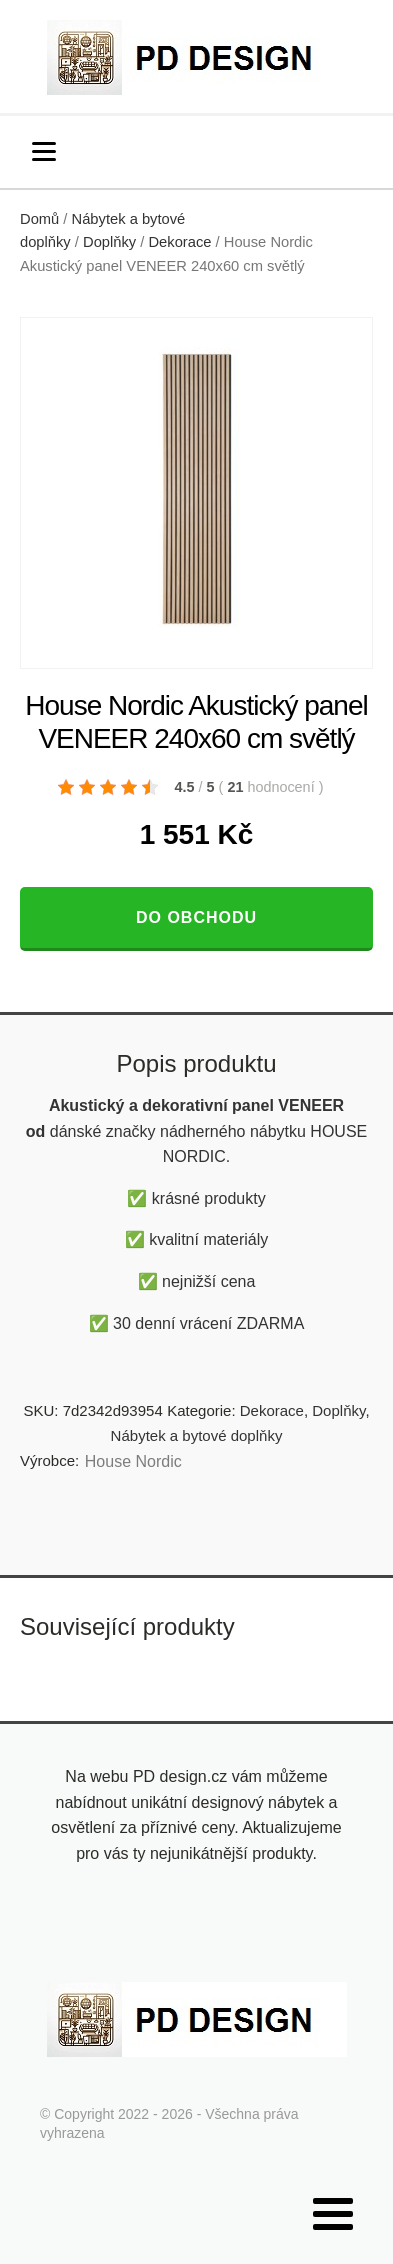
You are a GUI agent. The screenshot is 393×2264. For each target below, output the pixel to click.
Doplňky (109, 242)
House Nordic (133, 1461)
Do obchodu (196, 917)
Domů (39, 219)
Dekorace (179, 242)
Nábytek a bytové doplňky (197, 1435)
